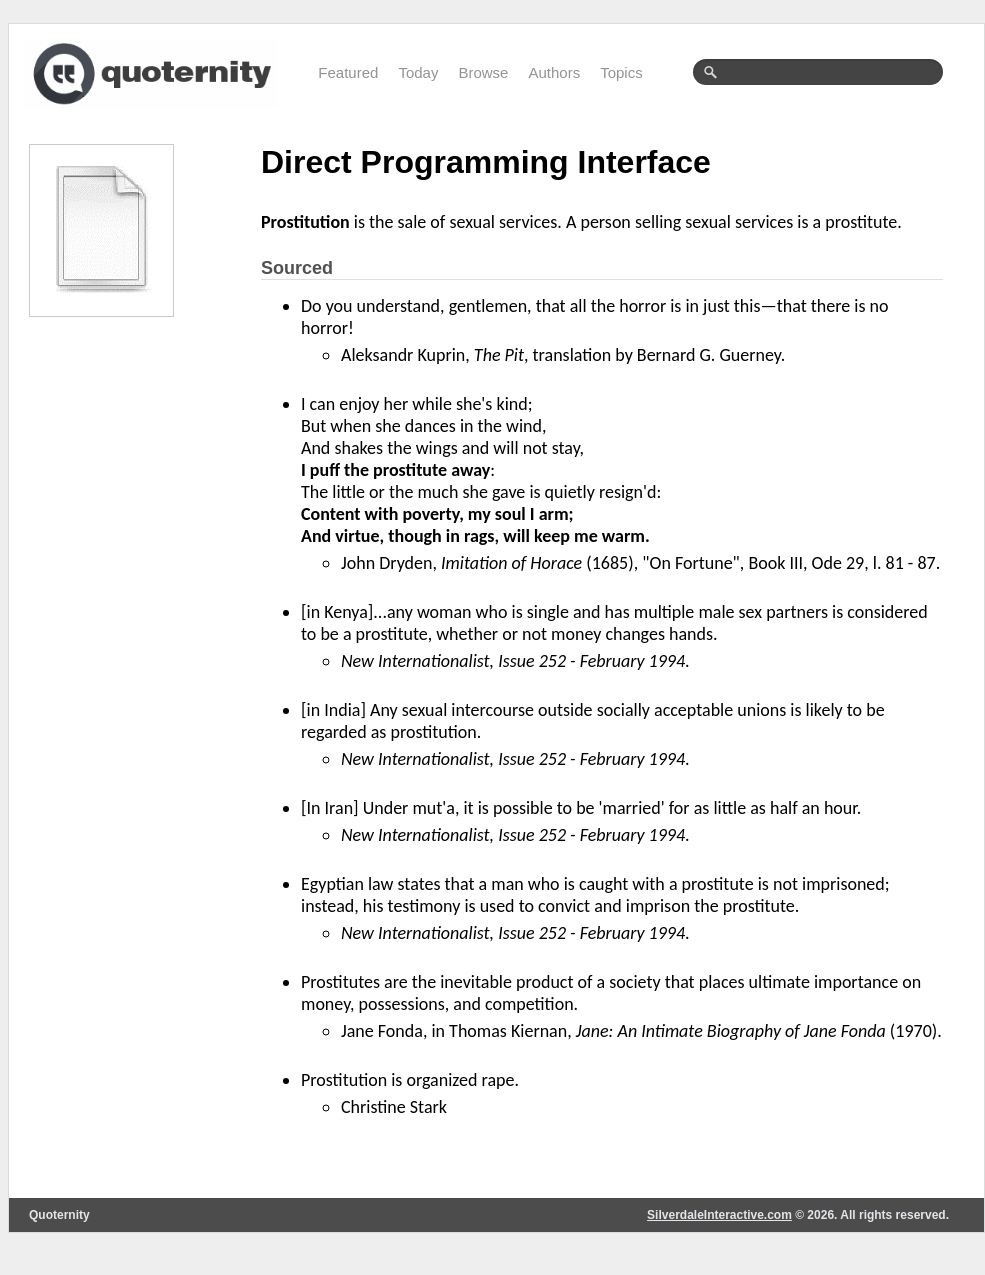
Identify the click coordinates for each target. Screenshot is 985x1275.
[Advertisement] (129, 637)
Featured (348, 72)
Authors (554, 72)
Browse (483, 72)
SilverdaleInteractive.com (719, 1215)
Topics (621, 72)
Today (418, 72)
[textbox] (818, 72)
